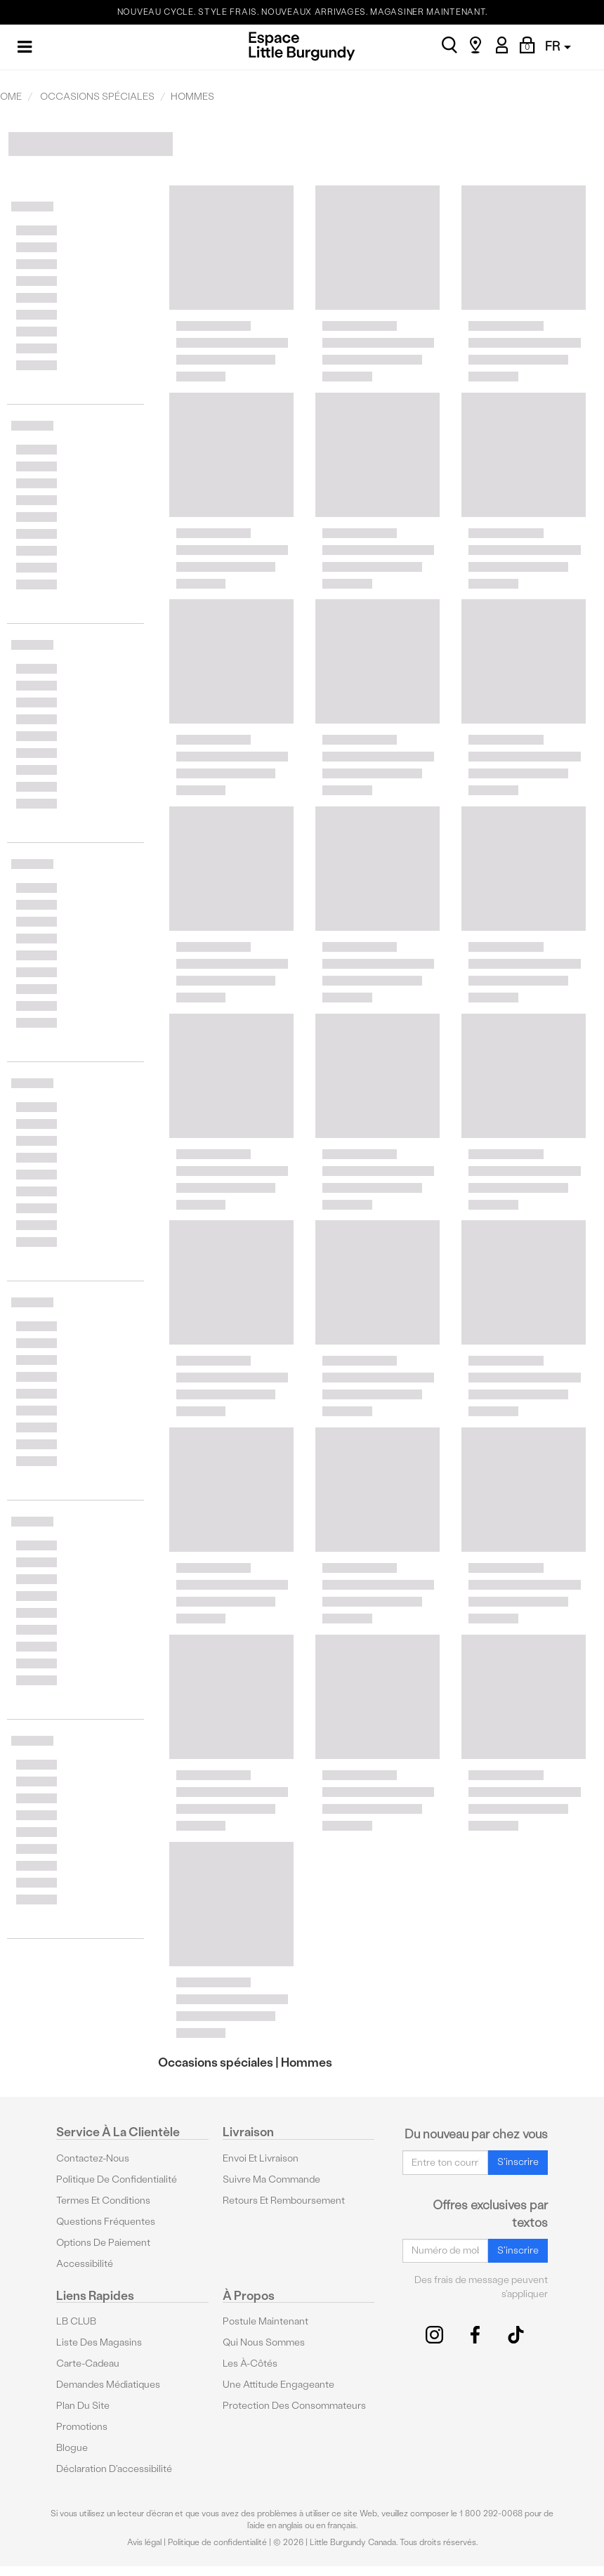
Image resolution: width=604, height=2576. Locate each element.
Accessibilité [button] (84, 2264)
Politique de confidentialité (116, 2179)
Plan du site (83, 2406)
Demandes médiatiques (108, 2385)
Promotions (81, 2427)
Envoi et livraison (260, 2158)
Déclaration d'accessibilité (114, 2469)
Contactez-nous (92, 2158)
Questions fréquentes (105, 2222)
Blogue (72, 2448)
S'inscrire (518, 2162)
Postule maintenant (265, 2321)
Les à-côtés (250, 2363)
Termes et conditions (103, 2200)
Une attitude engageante (278, 2385)
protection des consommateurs (294, 2406)
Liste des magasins (99, 2342)
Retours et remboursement (284, 2200)
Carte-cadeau (87, 2363)
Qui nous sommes (264, 2342)
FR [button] (558, 46)
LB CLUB (76, 2321)
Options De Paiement (103, 2243)
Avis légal (144, 2542)
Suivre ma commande (271, 2179)
